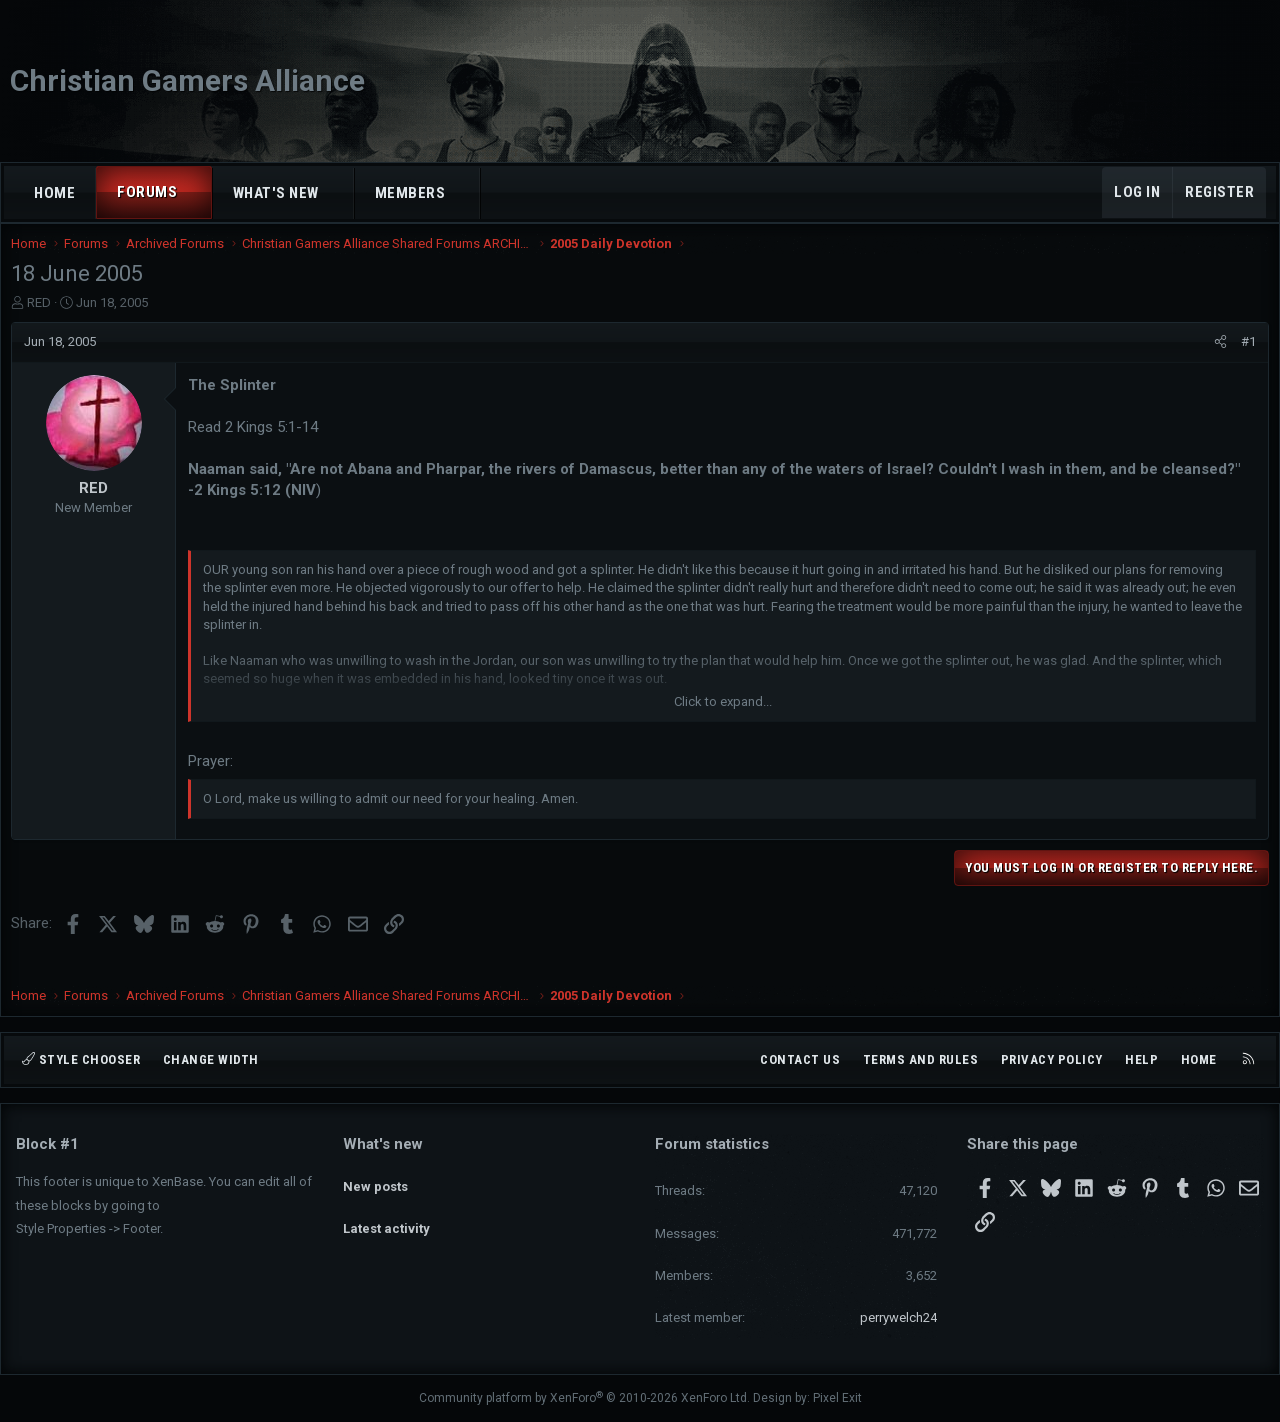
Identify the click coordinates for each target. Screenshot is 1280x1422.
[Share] (1215, 362)
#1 (1243, 361)
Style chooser (81, 1059)
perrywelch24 (898, 1317)
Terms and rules (921, 1059)
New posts (375, 1178)
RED (44, 322)
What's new (276, 193)
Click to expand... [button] (723, 721)
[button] (195, 192)
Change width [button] (211, 1059)
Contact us (800, 1059)
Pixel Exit (837, 1398)
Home (54, 193)
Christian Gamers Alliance (187, 80)
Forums (147, 192)
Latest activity (386, 1215)
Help (1141, 1059)
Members (410, 193)
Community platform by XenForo (584, 1398)
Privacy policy (1052, 1059)
